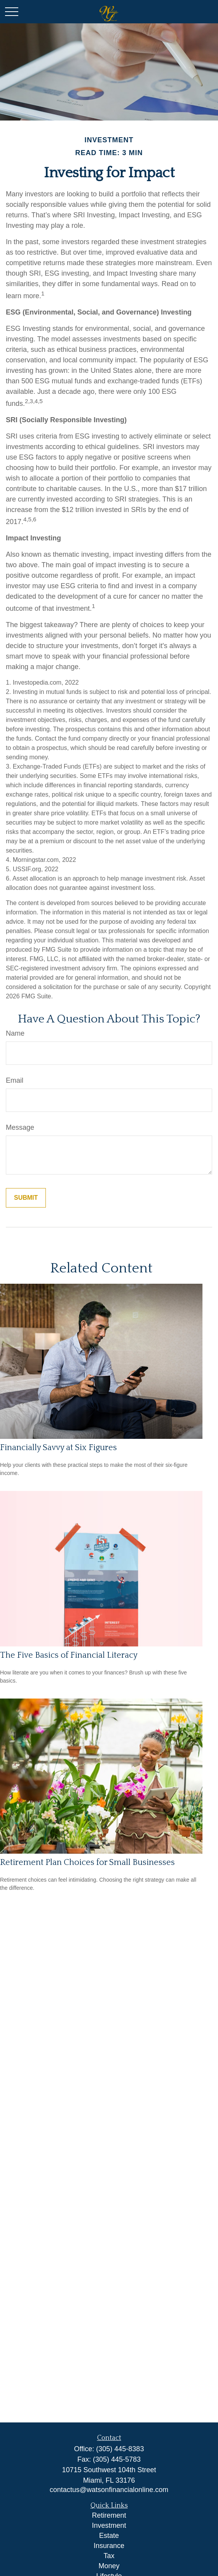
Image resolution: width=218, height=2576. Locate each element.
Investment (109, 2525)
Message (20, 1127)
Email (14, 1080)
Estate (109, 2535)
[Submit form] (26, 1198)
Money (108, 2566)
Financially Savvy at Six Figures (58, 1447)
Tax (108, 2556)
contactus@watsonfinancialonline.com (109, 2490)
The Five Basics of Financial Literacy (69, 1655)
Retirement (109, 2515)
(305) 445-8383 (120, 2449)
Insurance (109, 2546)
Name (15, 1033)
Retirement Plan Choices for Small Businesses (87, 1862)
